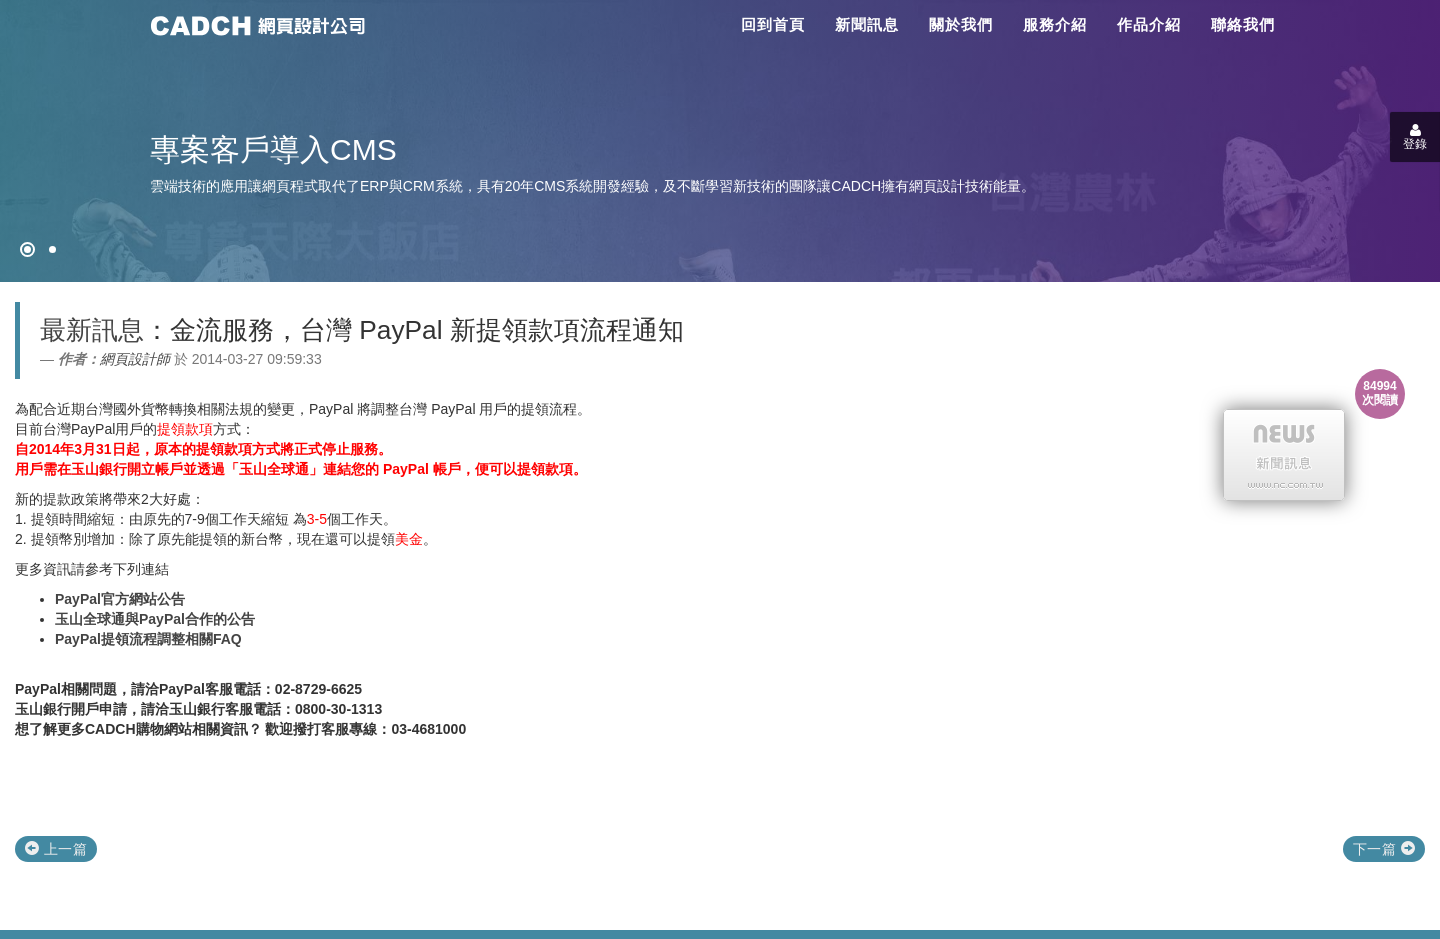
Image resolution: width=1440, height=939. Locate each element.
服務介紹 (1055, 24)
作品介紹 (1149, 24)
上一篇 (56, 849)
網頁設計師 (135, 359)
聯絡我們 (1243, 24)
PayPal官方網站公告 (120, 599)
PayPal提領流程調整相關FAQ (148, 639)
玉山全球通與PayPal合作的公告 (155, 619)
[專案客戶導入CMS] (52, 249)
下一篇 (1384, 849)
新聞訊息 (867, 24)
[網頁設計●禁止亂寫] (27, 249)
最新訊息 (92, 330)
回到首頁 (773, 24)
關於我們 (961, 24)
